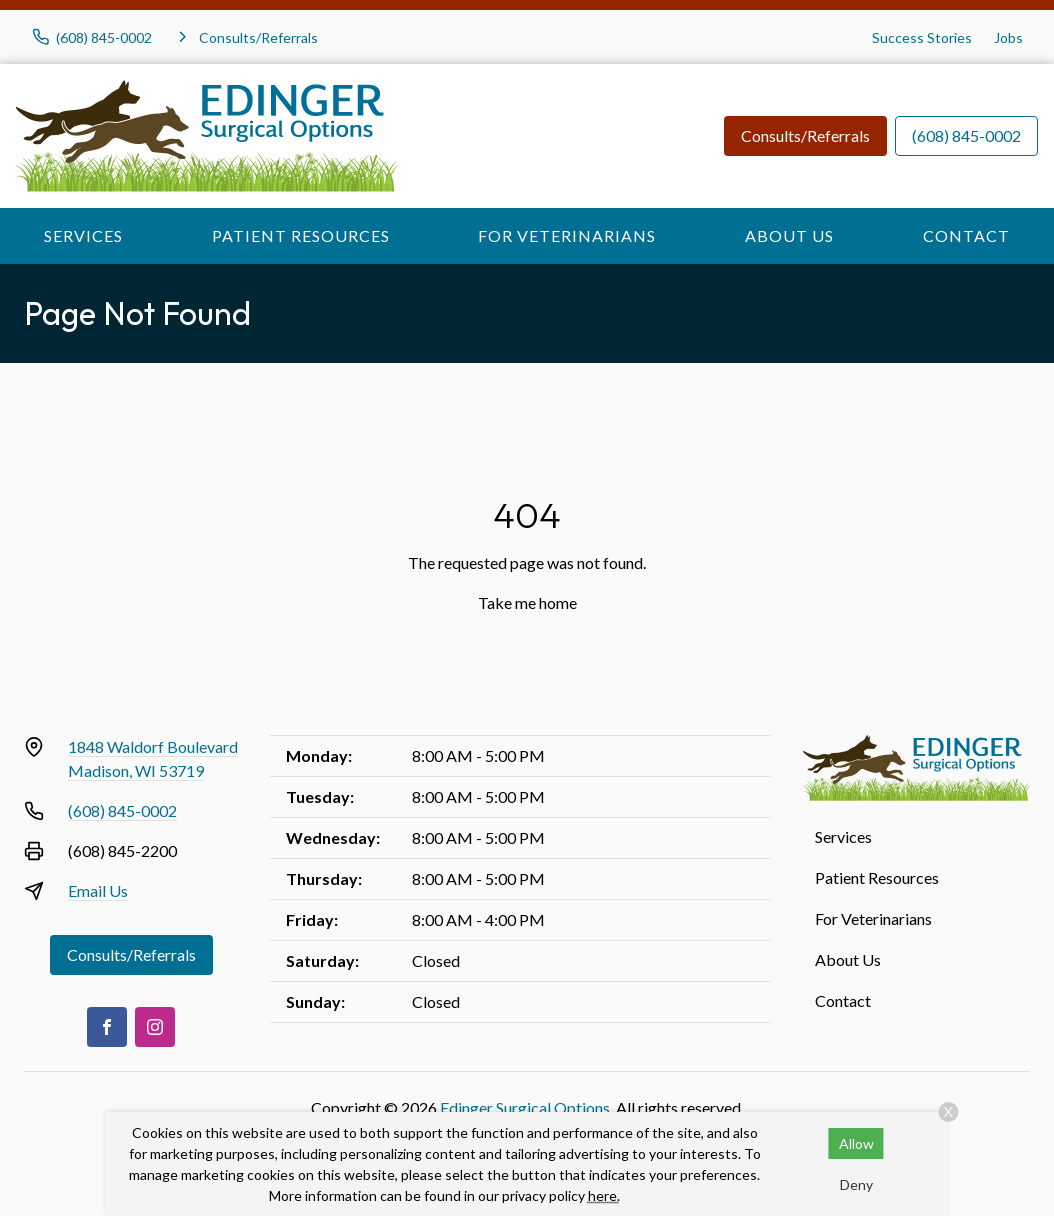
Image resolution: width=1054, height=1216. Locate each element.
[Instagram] (155, 1027)
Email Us (98, 890)
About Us (789, 235)
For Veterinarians (567, 235)
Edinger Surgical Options (525, 1107)
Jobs (1008, 37)
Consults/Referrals (805, 135)
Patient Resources (301, 235)
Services (83, 235)
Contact (966, 235)
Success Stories (922, 37)
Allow (856, 1143)
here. (604, 1195)
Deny (856, 1184)
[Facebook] (107, 1027)
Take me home (527, 602)
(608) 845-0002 (966, 135)
